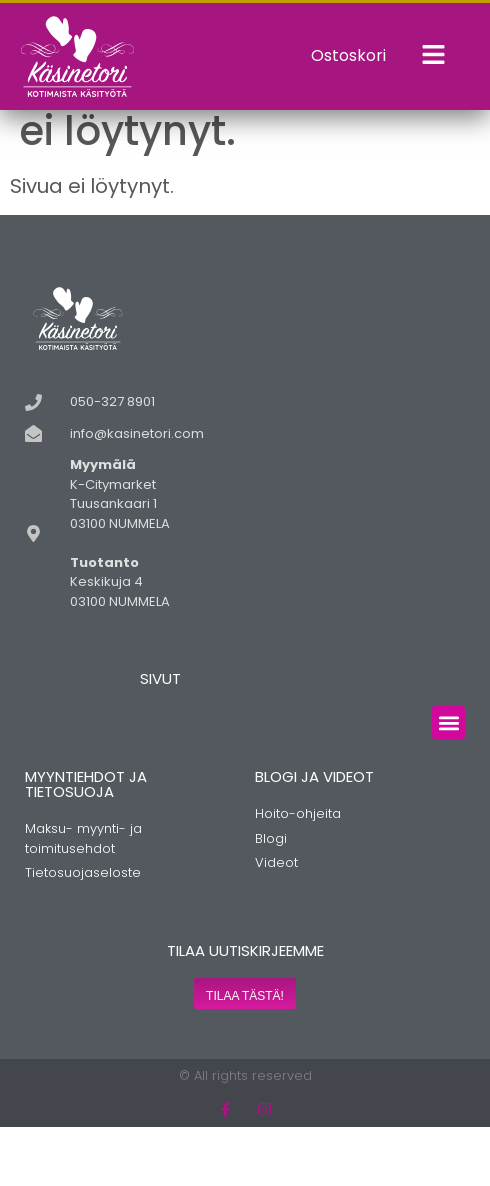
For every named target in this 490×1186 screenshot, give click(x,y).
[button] (448, 781)
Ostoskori (348, 55)
